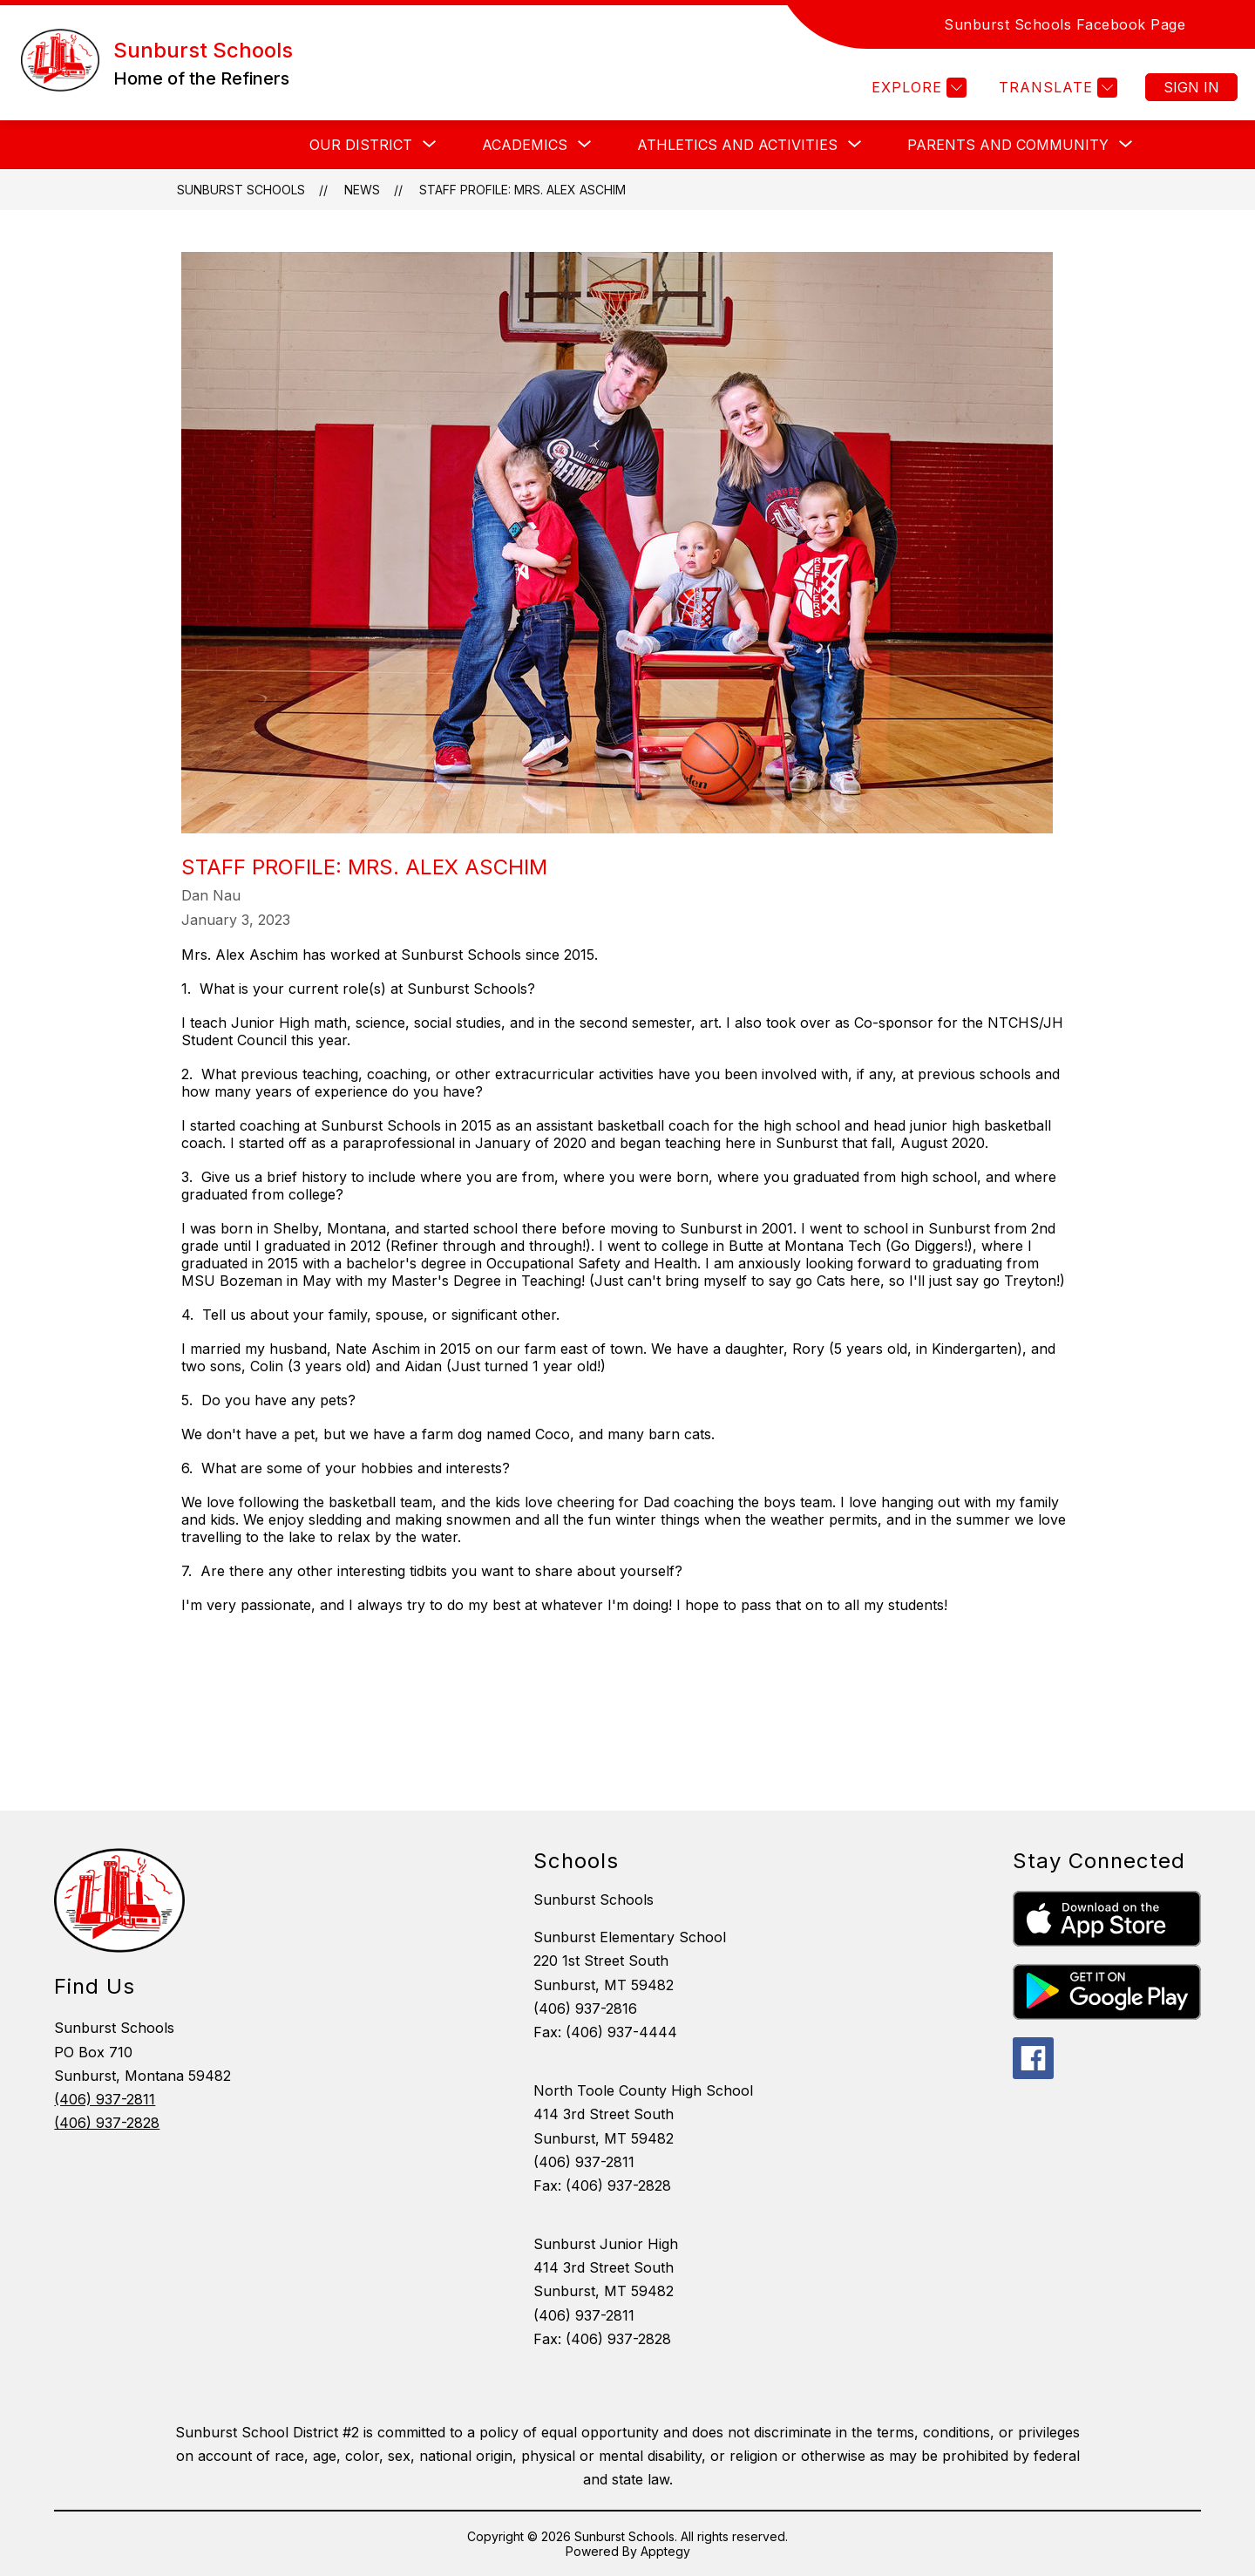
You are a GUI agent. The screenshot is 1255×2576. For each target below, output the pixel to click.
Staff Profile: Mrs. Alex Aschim (522, 189)
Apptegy (665, 2551)
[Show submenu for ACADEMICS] (524, 144)
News (362, 189)
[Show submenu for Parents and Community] (1008, 144)
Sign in (1191, 87)
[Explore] (917, 88)
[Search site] (1220, 24)
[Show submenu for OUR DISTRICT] (360, 144)
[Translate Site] (1055, 88)
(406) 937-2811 (104, 2099)
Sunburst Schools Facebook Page (1064, 24)
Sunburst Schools (241, 189)
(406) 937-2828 (106, 2122)
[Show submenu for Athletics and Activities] (737, 144)
